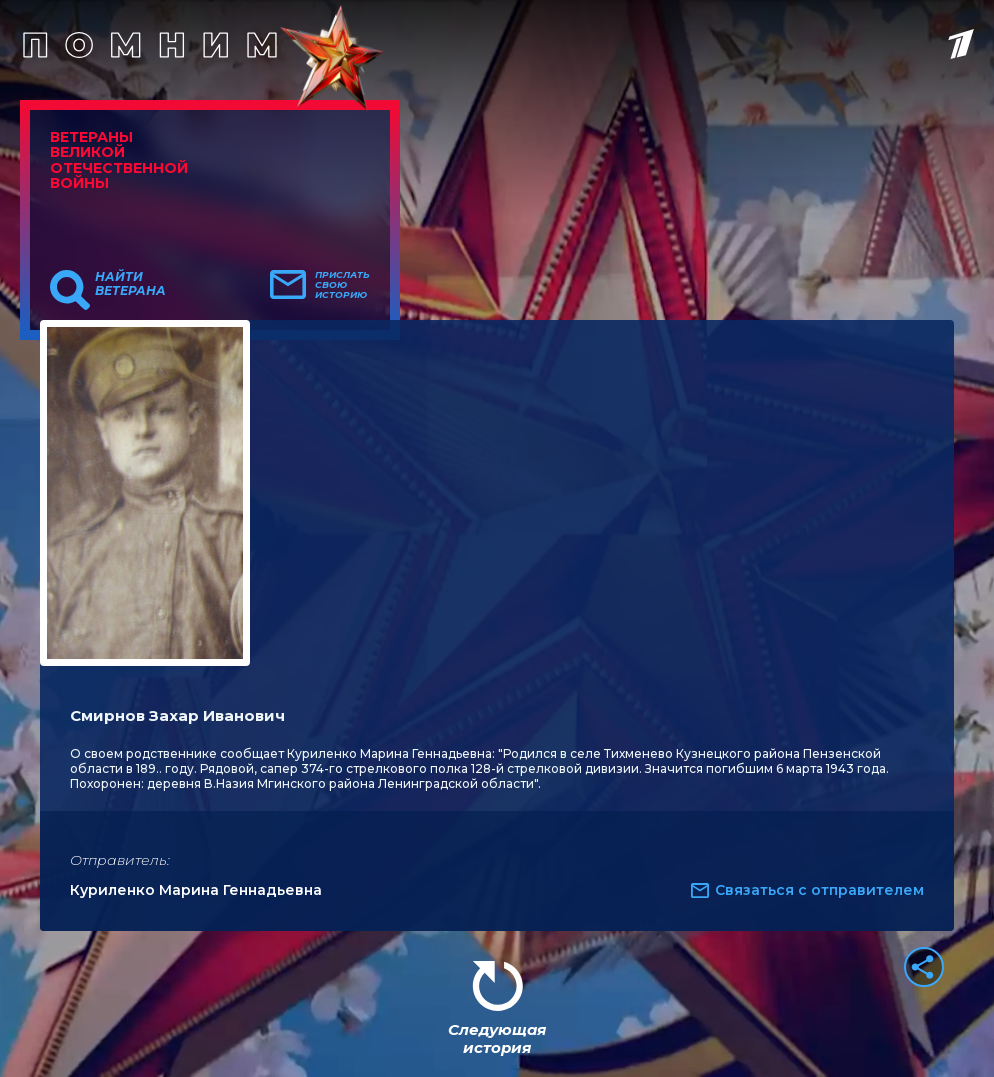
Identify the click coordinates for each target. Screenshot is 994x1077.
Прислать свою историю (342, 285)
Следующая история (497, 1038)
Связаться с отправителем (819, 890)
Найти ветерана (130, 284)
